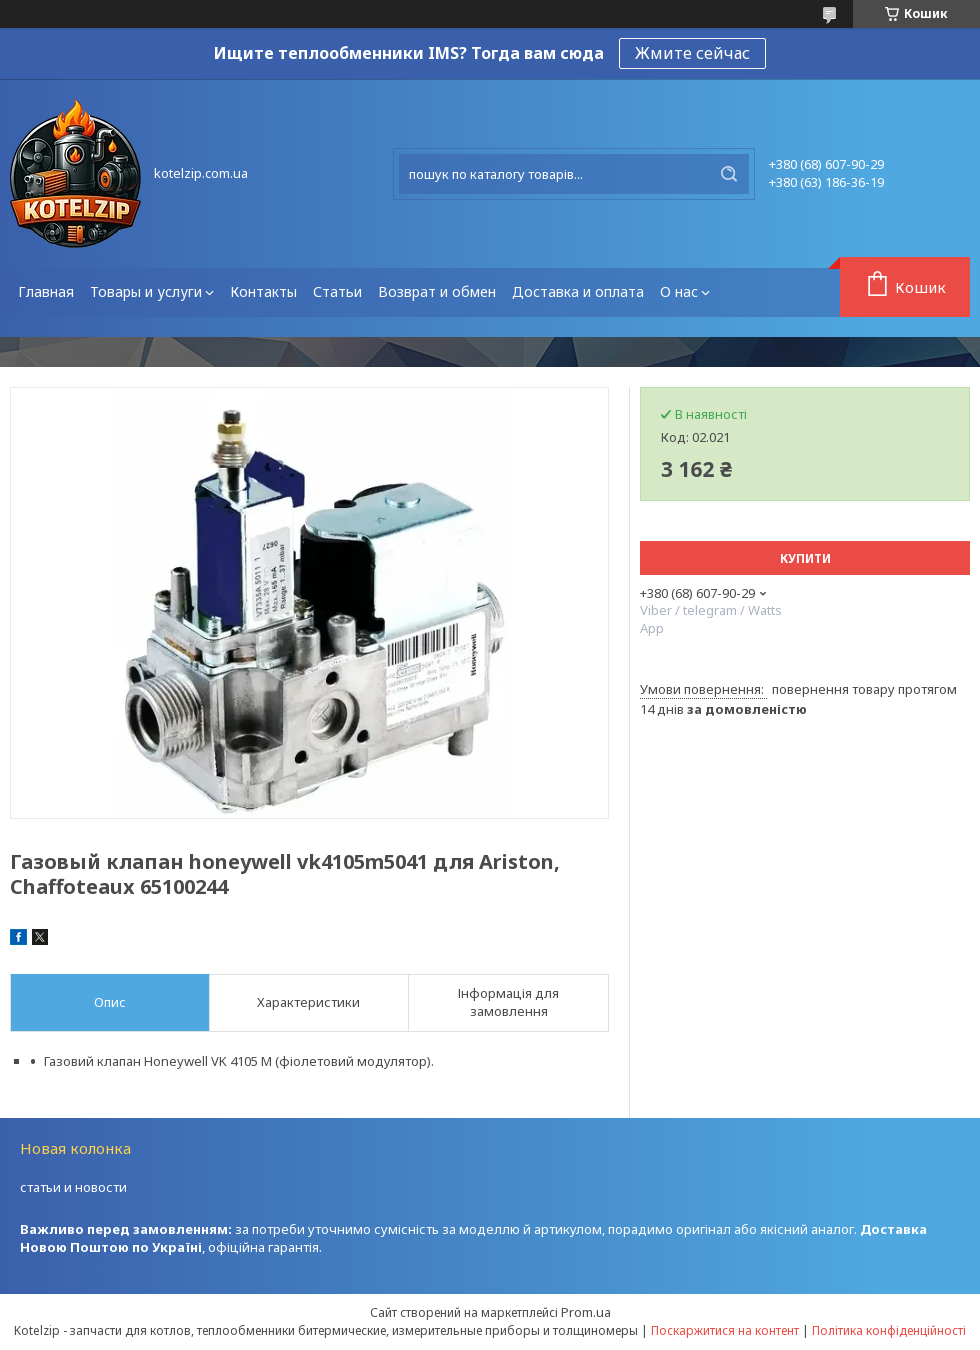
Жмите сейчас (692, 53)
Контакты (263, 291)
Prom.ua (586, 1312)
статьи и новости (73, 1187)
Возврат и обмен (437, 291)
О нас (679, 291)
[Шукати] (729, 174)
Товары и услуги (146, 291)
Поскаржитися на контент (725, 1330)
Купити (805, 558)
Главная (46, 291)
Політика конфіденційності (889, 1330)
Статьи (337, 291)
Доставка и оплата (578, 291)
